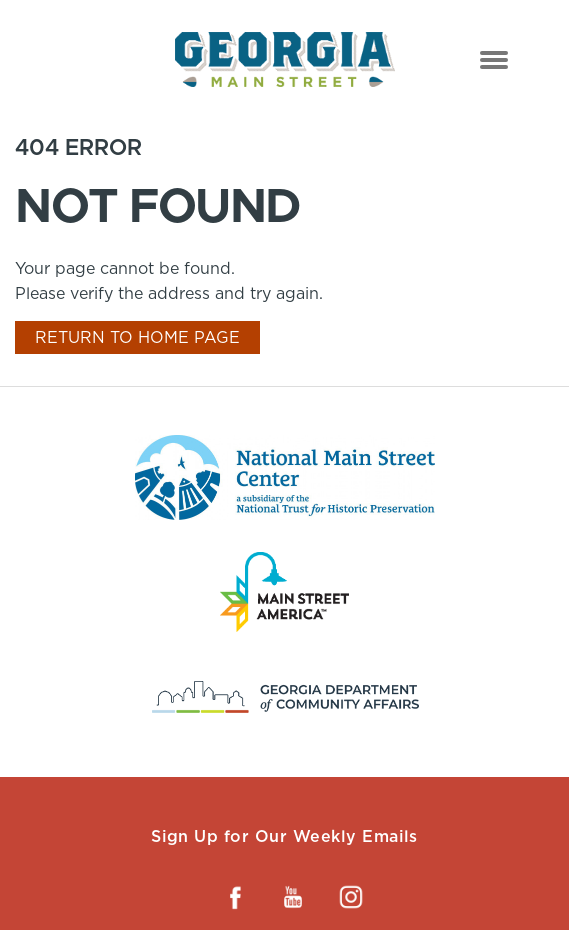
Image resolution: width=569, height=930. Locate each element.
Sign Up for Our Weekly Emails (284, 836)
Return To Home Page (137, 337)
